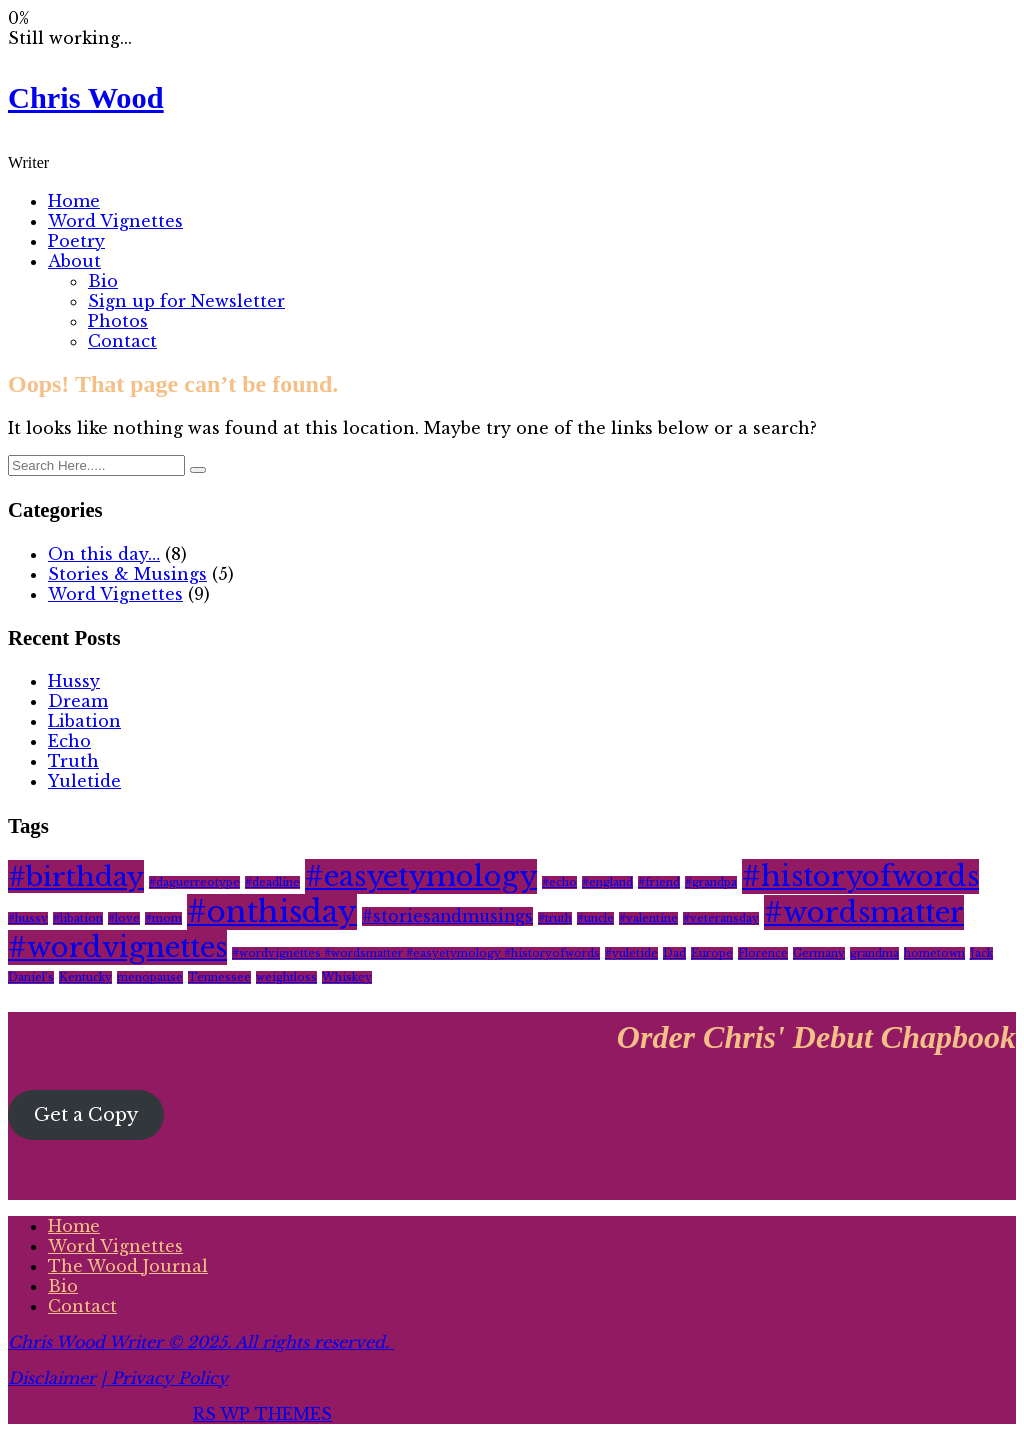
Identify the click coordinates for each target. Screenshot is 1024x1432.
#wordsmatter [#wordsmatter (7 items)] (864, 912)
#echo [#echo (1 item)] (559, 882)
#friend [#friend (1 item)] (659, 882)
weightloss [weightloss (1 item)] (286, 977)
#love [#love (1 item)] (124, 918)
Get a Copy (86, 1115)
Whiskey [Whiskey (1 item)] (347, 977)
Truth (73, 761)
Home (74, 201)
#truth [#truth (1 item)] (555, 918)
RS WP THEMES (262, 1414)
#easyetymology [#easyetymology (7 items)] (421, 876)
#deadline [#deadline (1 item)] (272, 882)
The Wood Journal (128, 1266)
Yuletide (84, 781)
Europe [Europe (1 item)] (712, 953)
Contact (122, 341)
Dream (78, 701)
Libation (84, 721)
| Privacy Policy (164, 1378)
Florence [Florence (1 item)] (763, 953)
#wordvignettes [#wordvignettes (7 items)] (117, 947)
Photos (118, 321)
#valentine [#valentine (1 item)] (648, 918)
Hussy (74, 681)
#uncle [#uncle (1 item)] (595, 918)
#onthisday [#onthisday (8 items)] (272, 912)
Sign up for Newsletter (186, 301)
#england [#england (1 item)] (607, 882)
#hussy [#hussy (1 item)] (28, 918)
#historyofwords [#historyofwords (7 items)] (860, 876)
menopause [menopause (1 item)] (150, 977)
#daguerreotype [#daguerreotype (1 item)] (194, 882)
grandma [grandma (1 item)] (874, 953)
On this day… (104, 554)
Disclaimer (52, 1378)
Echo (69, 741)
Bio (103, 281)
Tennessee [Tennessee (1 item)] (219, 977)
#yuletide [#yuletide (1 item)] (631, 953)
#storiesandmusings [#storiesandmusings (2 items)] (447, 916)
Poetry (76, 241)
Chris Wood (86, 98)
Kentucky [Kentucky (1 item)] (85, 977)
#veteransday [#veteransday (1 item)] (721, 918)
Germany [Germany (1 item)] (819, 953)
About (74, 261)
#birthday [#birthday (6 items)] (76, 876)
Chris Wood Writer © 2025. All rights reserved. (201, 1342)
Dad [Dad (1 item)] (674, 953)
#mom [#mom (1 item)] (163, 918)
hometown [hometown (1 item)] (934, 953)
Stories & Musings (127, 574)
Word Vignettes (115, 221)
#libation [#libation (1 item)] (78, 918)
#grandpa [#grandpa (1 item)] (711, 882)
